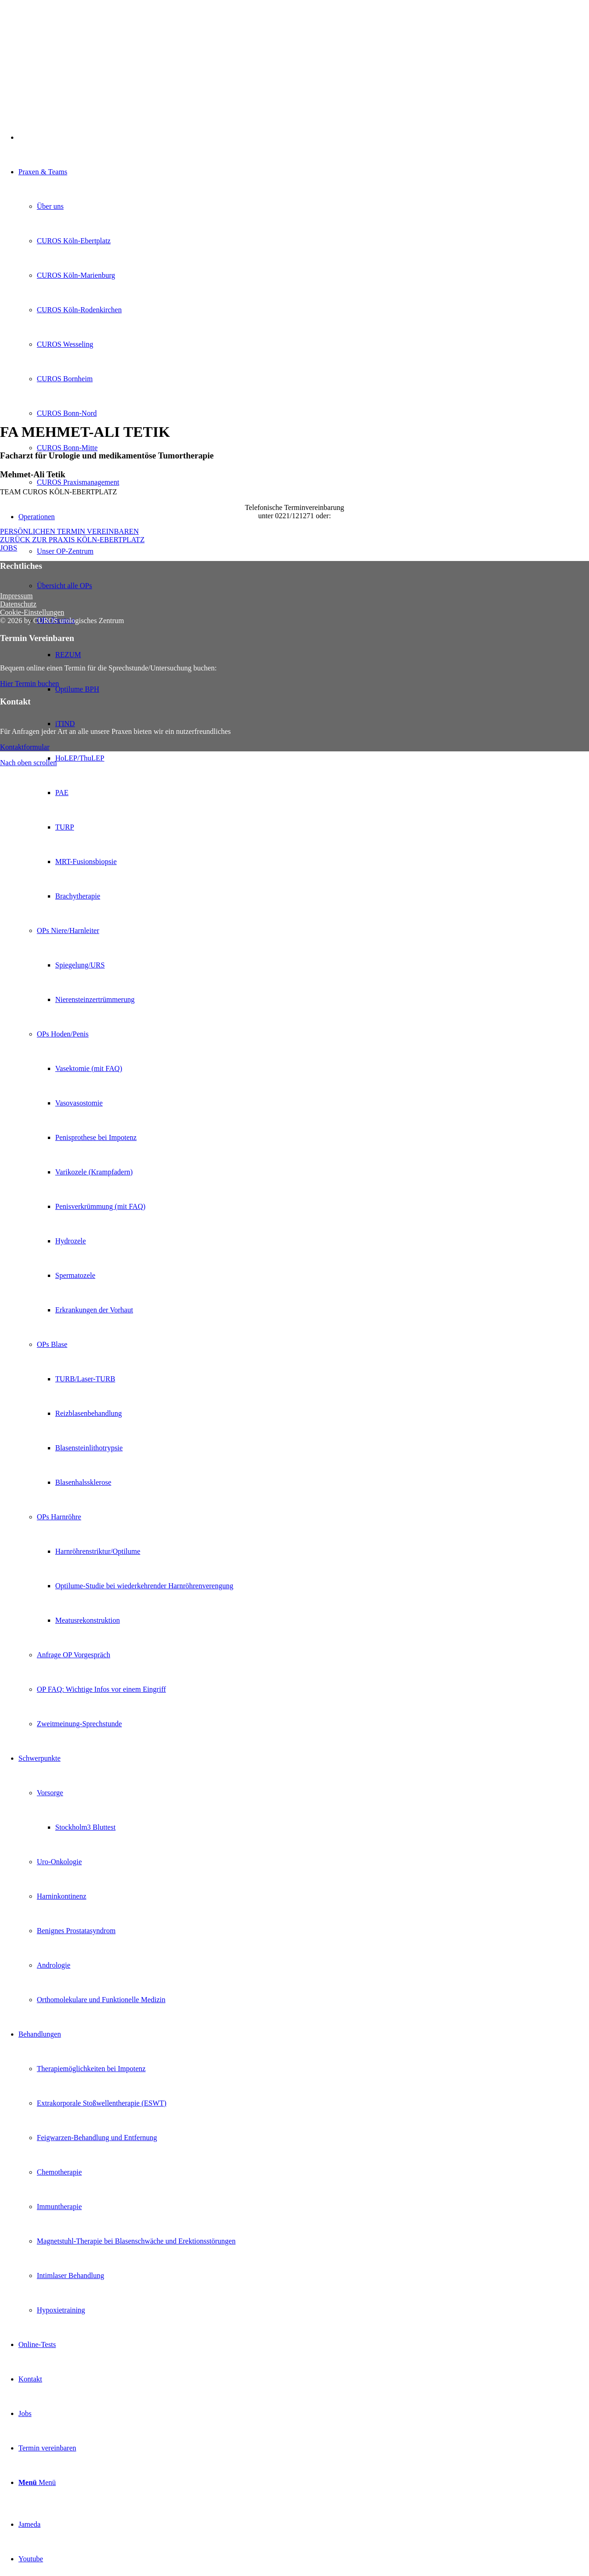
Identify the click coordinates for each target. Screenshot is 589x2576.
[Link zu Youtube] (30, 2559)
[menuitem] (303, 1120)
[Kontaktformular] (25, 747)
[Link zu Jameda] (29, 2524)
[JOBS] (8, 548)
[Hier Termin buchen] (29, 683)
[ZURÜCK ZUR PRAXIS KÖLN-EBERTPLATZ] (72, 540)
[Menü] (37, 2482)
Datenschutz (18, 604)
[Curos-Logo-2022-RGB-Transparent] (69, 43)
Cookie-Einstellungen (32, 612)
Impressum (16, 596)
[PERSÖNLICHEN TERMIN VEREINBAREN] (69, 531)
